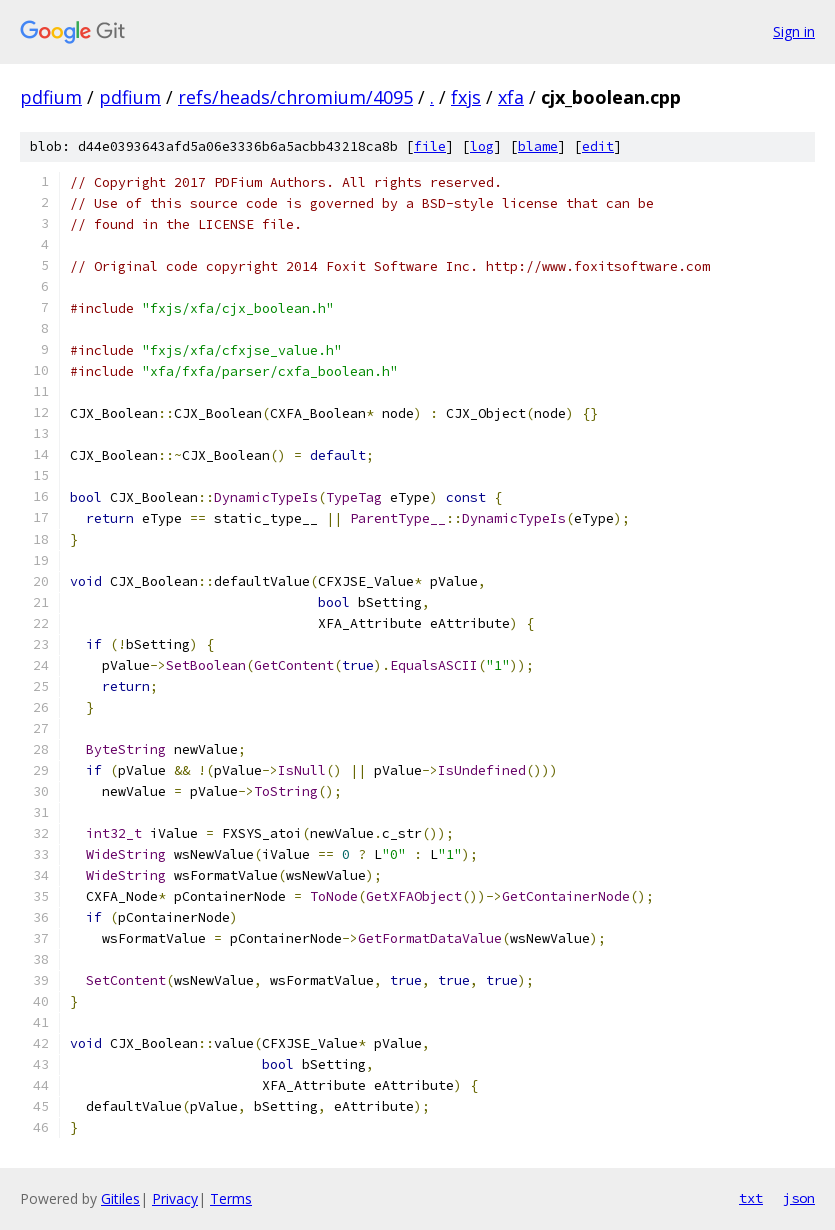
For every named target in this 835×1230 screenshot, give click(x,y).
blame (538, 146)
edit (598, 146)
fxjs (466, 97)
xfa (511, 97)
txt (751, 1198)
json (799, 1198)
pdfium (51, 97)
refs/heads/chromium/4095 (295, 97)
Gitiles (120, 1198)
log (482, 146)
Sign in (794, 31)
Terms (231, 1198)
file (430, 146)
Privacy (175, 1198)
